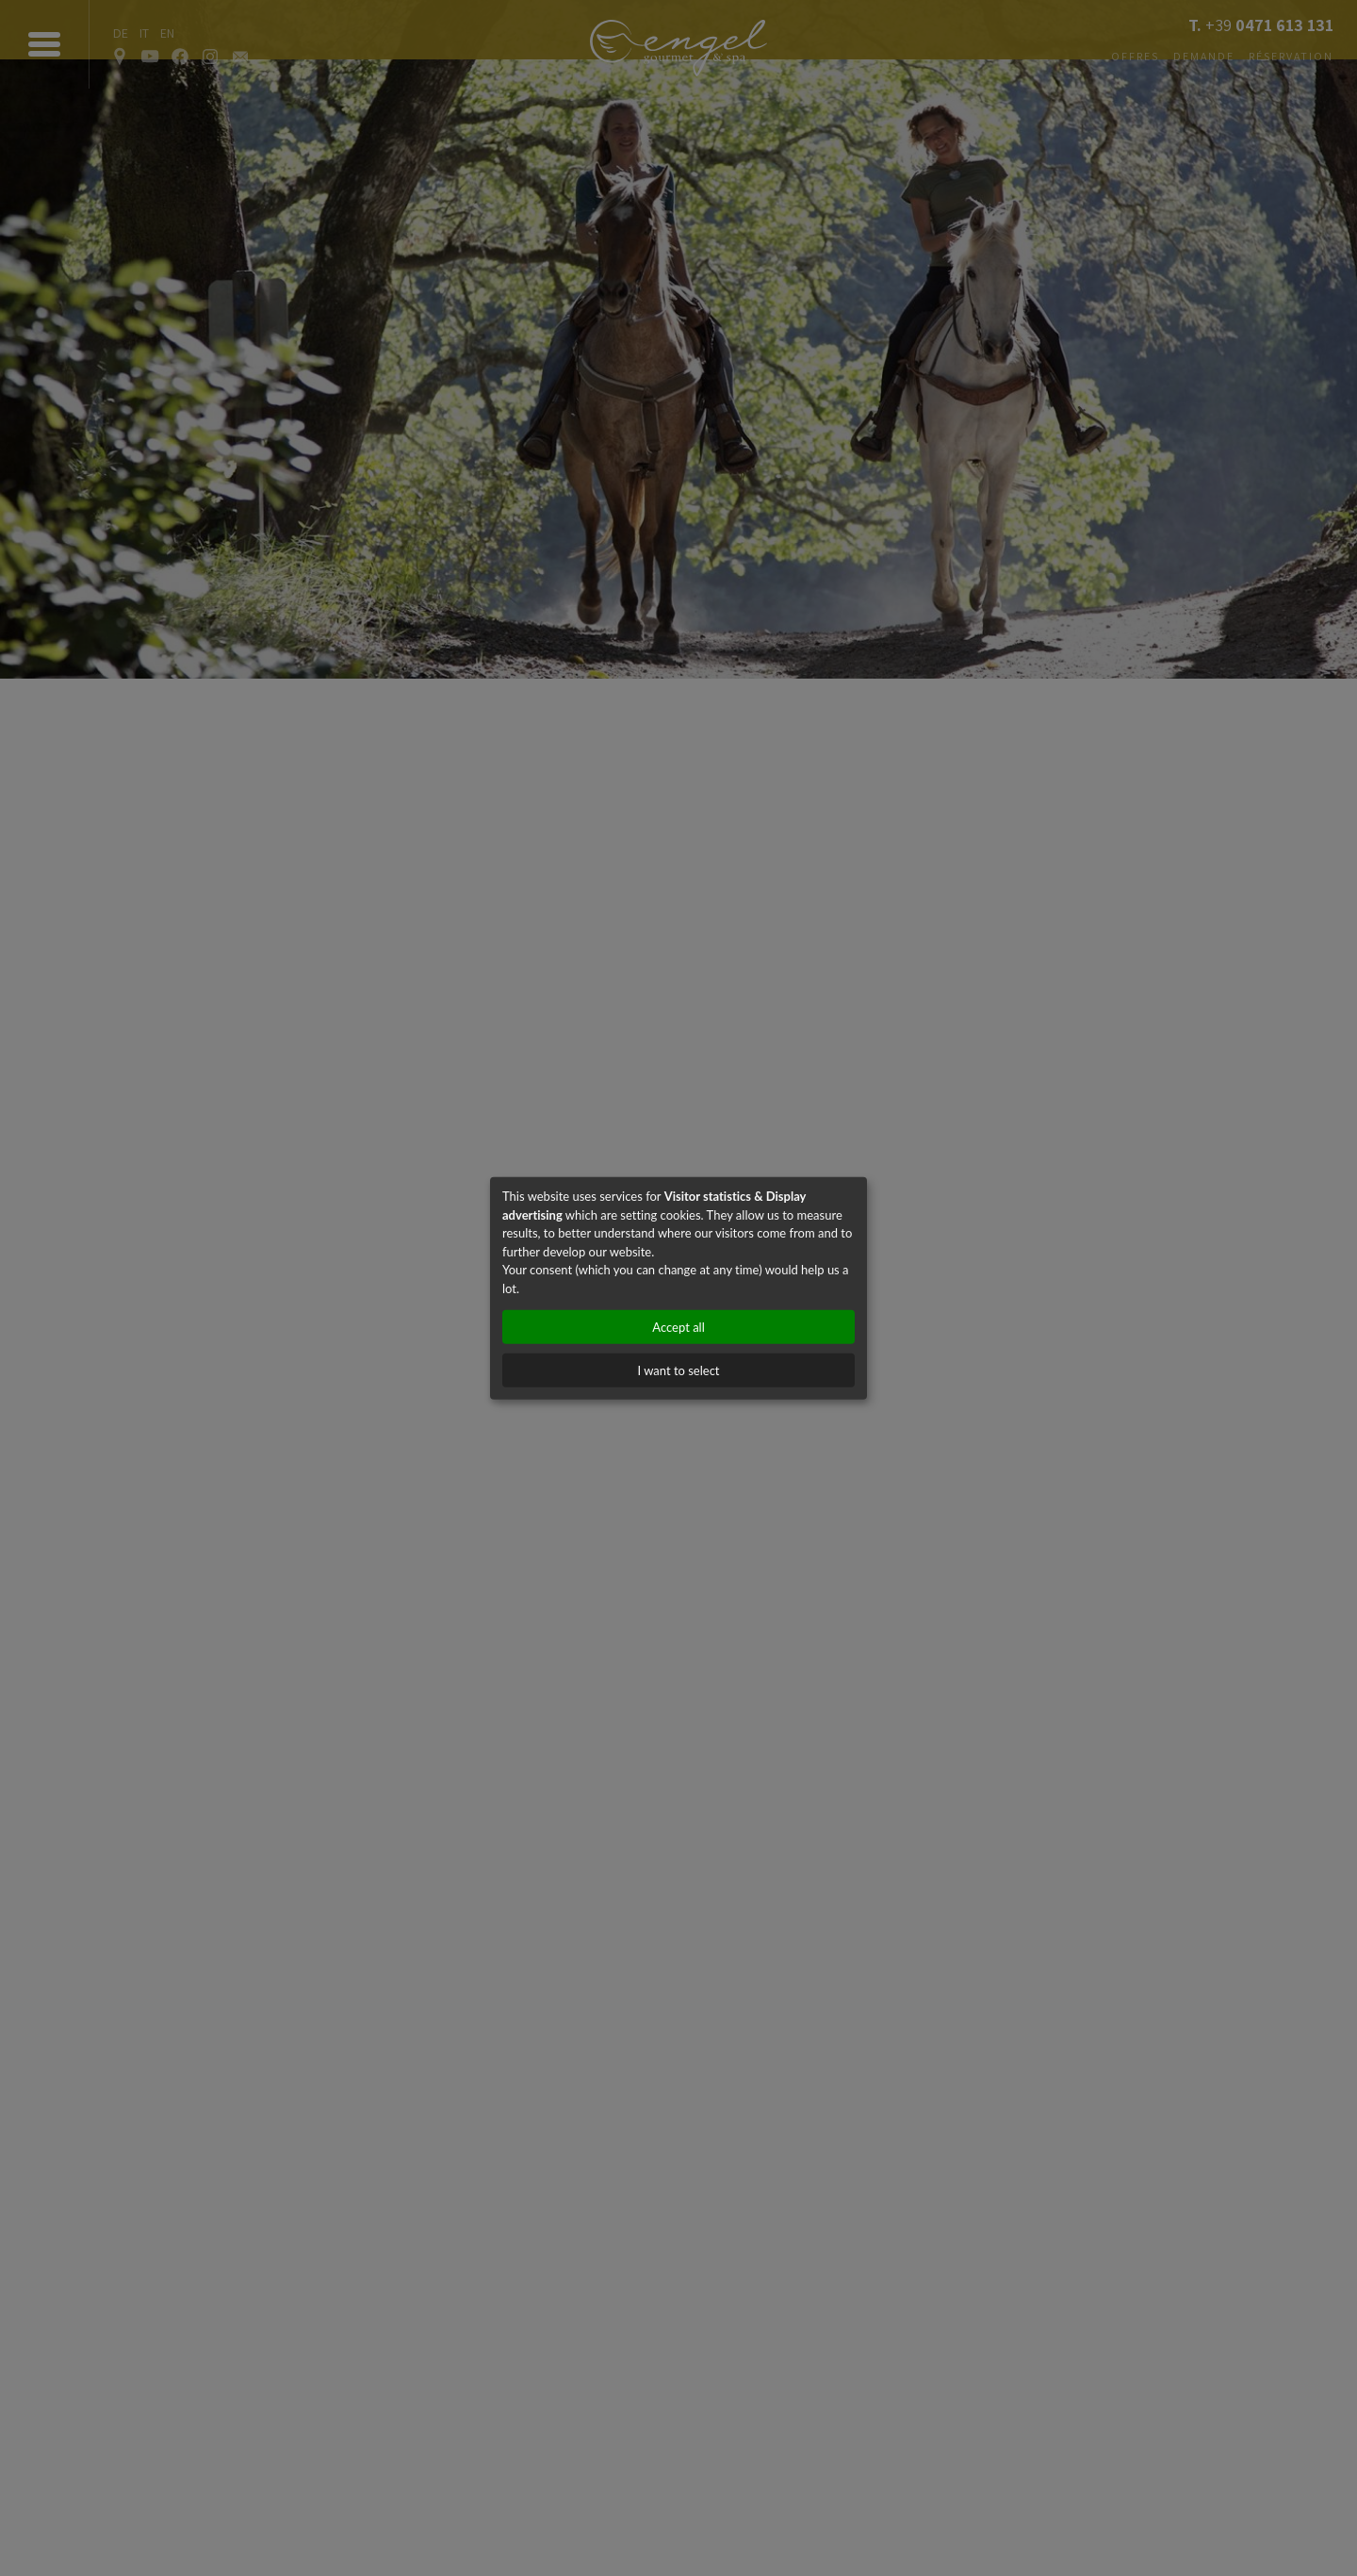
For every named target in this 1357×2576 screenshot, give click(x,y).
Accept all (678, 1327)
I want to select (678, 1370)
